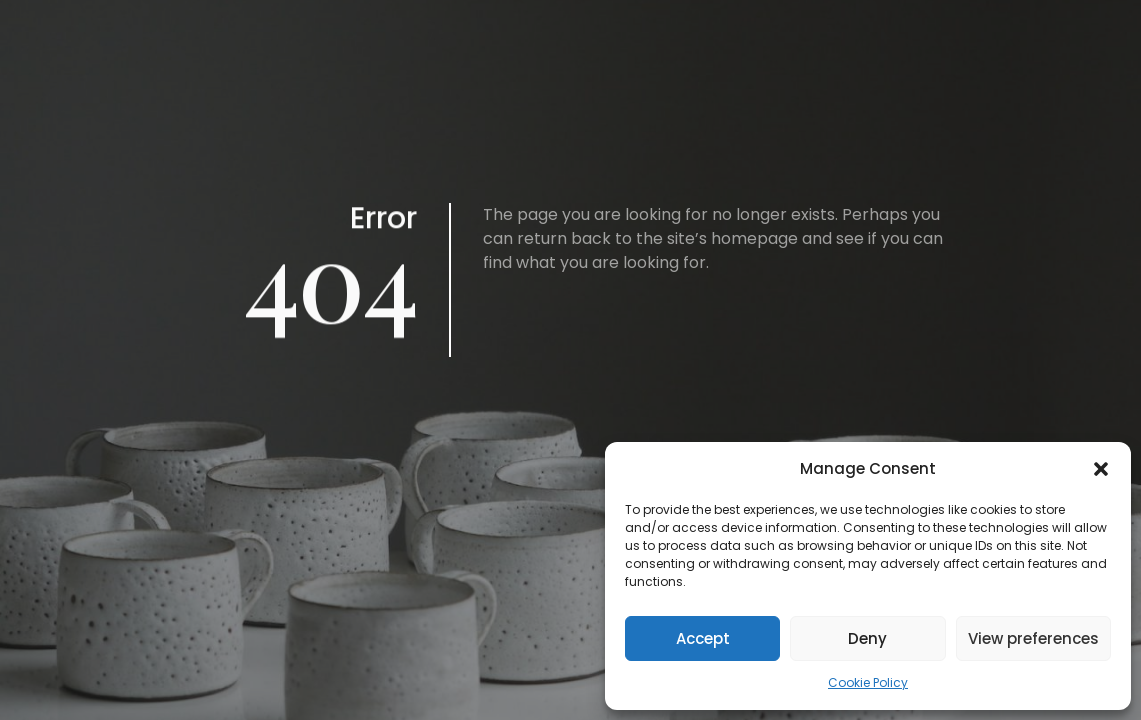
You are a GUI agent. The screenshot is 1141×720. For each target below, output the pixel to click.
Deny (867, 638)
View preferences (1033, 638)
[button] (1101, 469)
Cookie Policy (868, 682)
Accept (703, 638)
